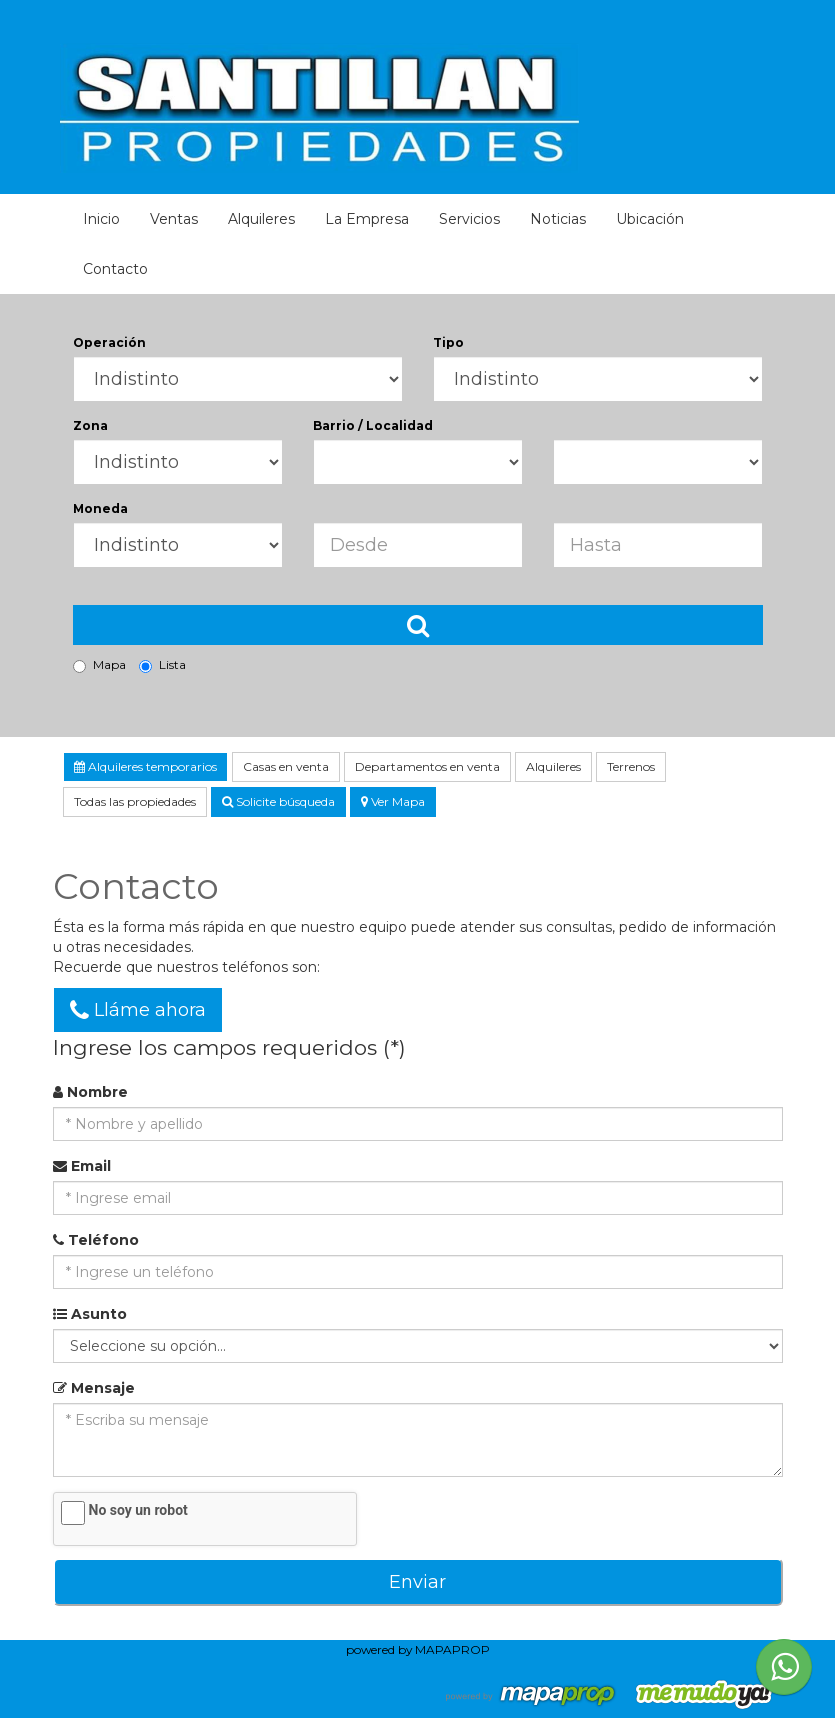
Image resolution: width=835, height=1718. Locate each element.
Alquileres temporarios (145, 766)
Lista (162, 665)
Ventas (174, 219)
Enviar (417, 1582)
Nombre (90, 1092)
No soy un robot (138, 1510)
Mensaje (94, 1388)
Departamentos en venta (427, 766)
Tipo (448, 342)
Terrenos (631, 766)
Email (82, 1166)
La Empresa (367, 219)
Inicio (101, 219)
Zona (90, 425)
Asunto (90, 1314)
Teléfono (96, 1240)
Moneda (100, 508)
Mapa (99, 665)
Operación (109, 342)
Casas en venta (286, 766)
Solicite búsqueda (278, 801)
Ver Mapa (393, 801)
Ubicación (650, 219)
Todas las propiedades (135, 801)
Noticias (558, 219)
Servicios (469, 219)
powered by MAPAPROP (418, 1649)
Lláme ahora (138, 1010)
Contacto (115, 269)
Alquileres (261, 219)
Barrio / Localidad (373, 425)
